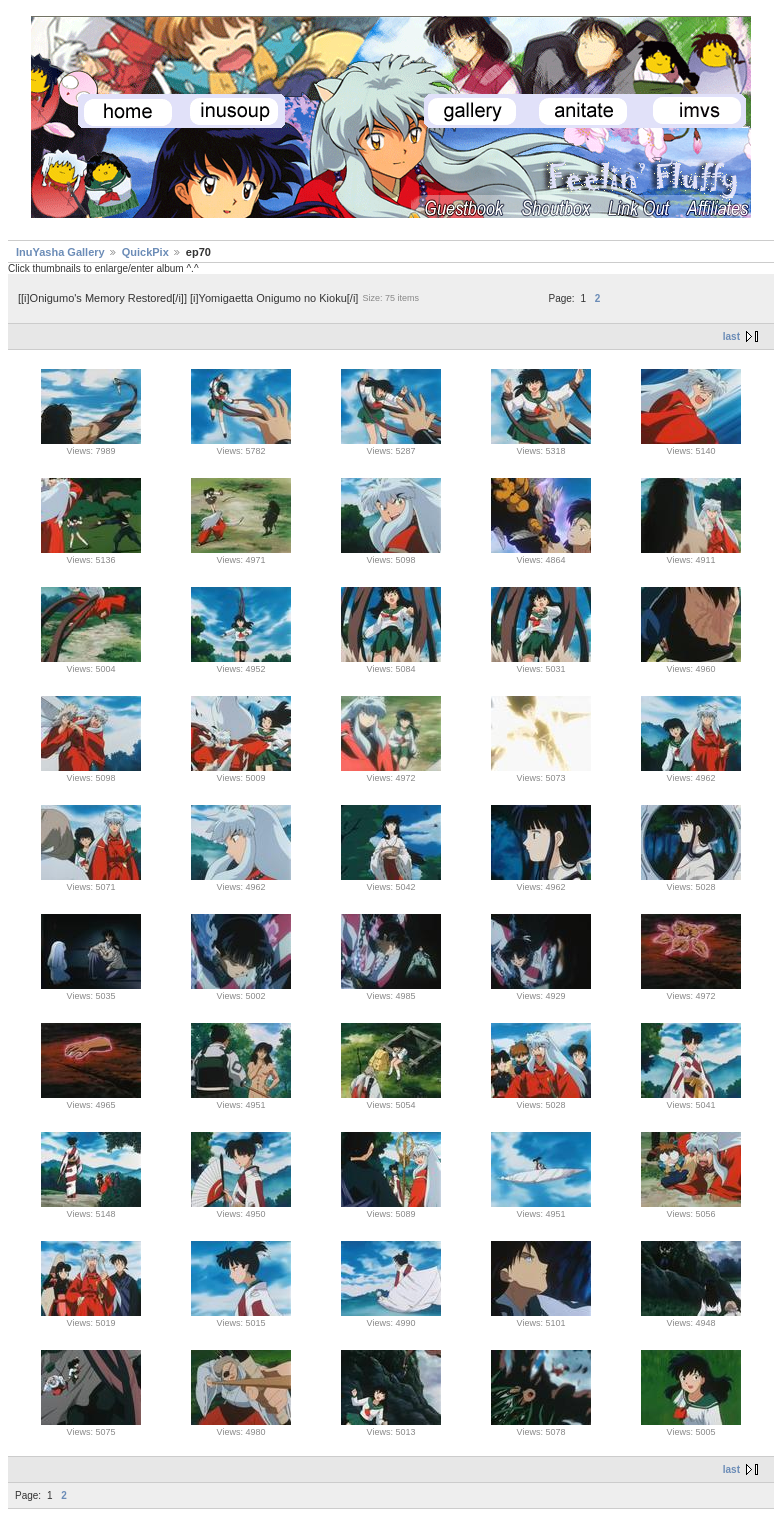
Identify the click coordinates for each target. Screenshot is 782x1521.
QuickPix (145, 252)
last (731, 336)
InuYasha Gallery (60, 252)
